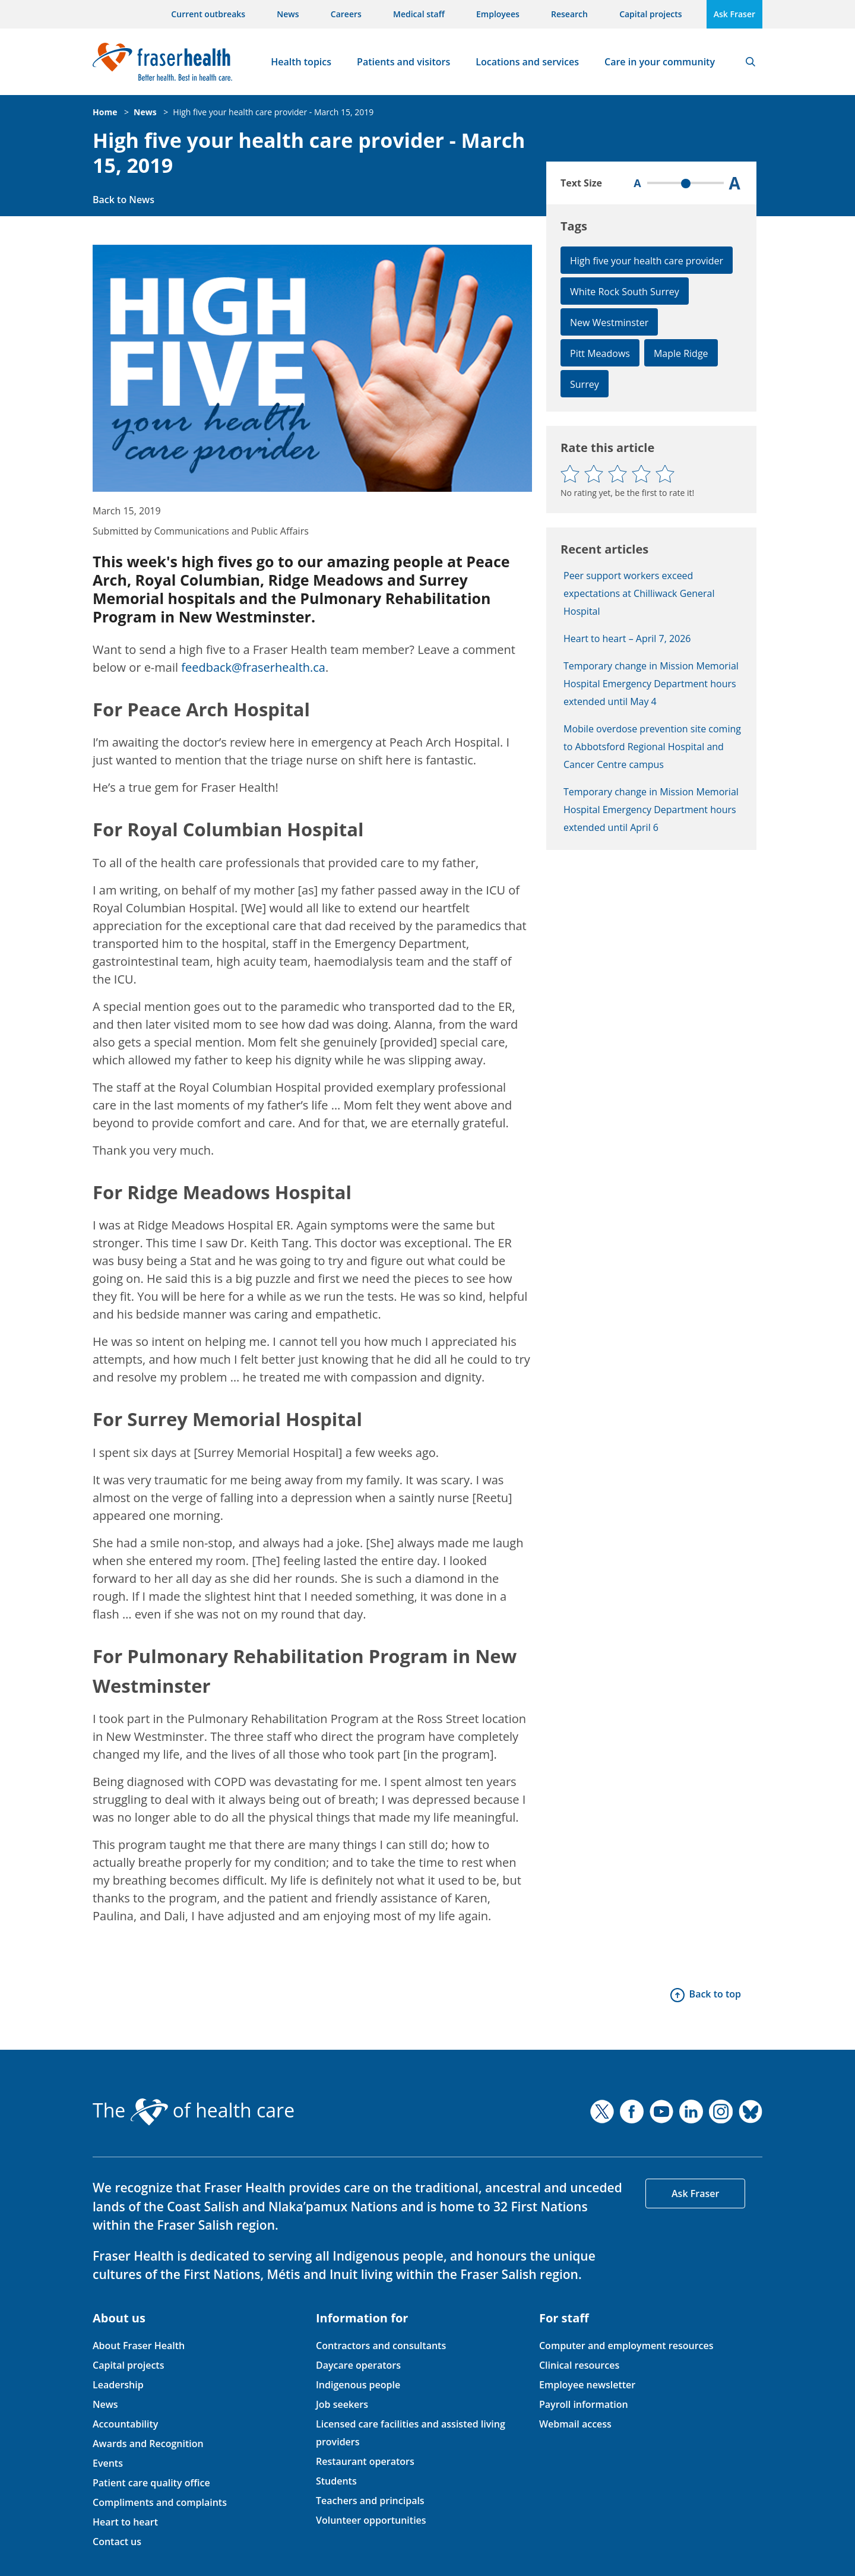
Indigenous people (358, 2384)
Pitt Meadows (600, 353)
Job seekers (342, 2404)
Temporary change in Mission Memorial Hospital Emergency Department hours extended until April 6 (651, 809)
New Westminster (609, 322)
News (288, 14)
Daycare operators (358, 2365)
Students (336, 2481)
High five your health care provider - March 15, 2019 (273, 112)
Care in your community (659, 61)
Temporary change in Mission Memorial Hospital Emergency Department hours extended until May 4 (651, 683)
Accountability (125, 2423)
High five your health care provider (646, 260)
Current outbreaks (208, 14)
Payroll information (583, 2404)
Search (750, 62)
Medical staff (419, 14)
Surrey (584, 384)
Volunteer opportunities (371, 2520)
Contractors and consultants (381, 2345)
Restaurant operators (365, 2461)
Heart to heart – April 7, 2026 (627, 638)
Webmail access (575, 2423)
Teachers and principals (370, 2500)
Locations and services (527, 61)
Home (105, 112)
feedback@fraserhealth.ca (253, 667)
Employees (498, 14)
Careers (346, 14)
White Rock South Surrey (624, 291)
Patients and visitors (403, 61)
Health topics (301, 61)
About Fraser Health (139, 2345)
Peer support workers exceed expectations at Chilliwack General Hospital (639, 593)
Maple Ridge (681, 353)
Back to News (123, 199)
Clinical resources (579, 2365)
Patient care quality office (151, 2482)
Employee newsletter (587, 2384)
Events (108, 2463)
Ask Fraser (734, 14)
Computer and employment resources (626, 2345)
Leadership (118, 2384)
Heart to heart (125, 2521)
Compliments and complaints (160, 2502)
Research (569, 14)
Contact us (117, 2541)
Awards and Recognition (148, 2443)
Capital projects (650, 14)
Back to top (715, 1993)
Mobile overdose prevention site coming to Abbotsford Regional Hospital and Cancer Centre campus (652, 746)
